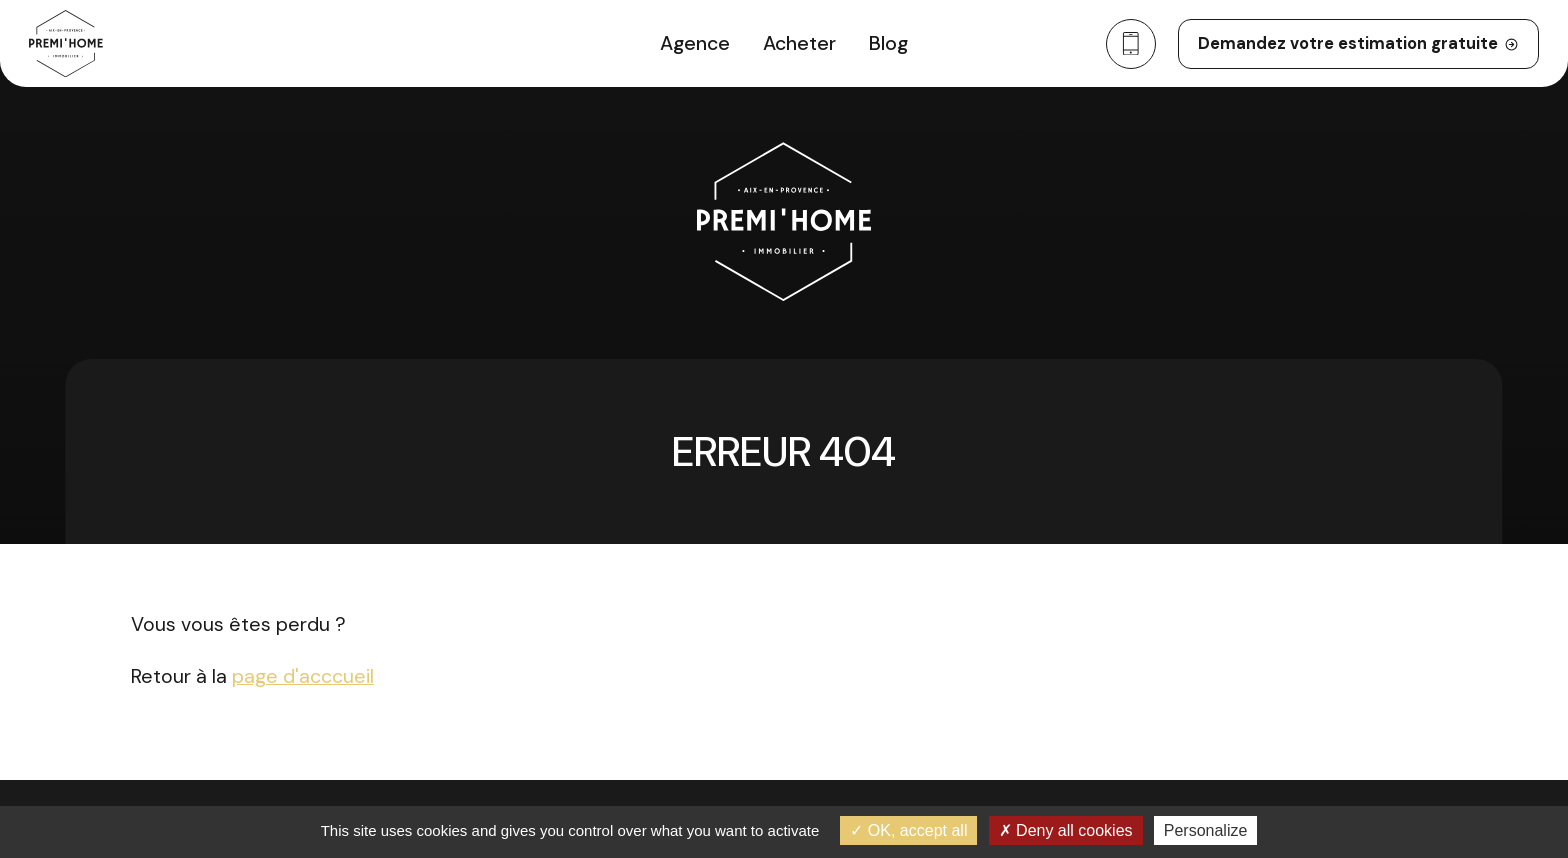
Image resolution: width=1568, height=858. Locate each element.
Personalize (1206, 830)
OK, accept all (908, 830)
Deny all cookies (1066, 830)
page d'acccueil (303, 676)
